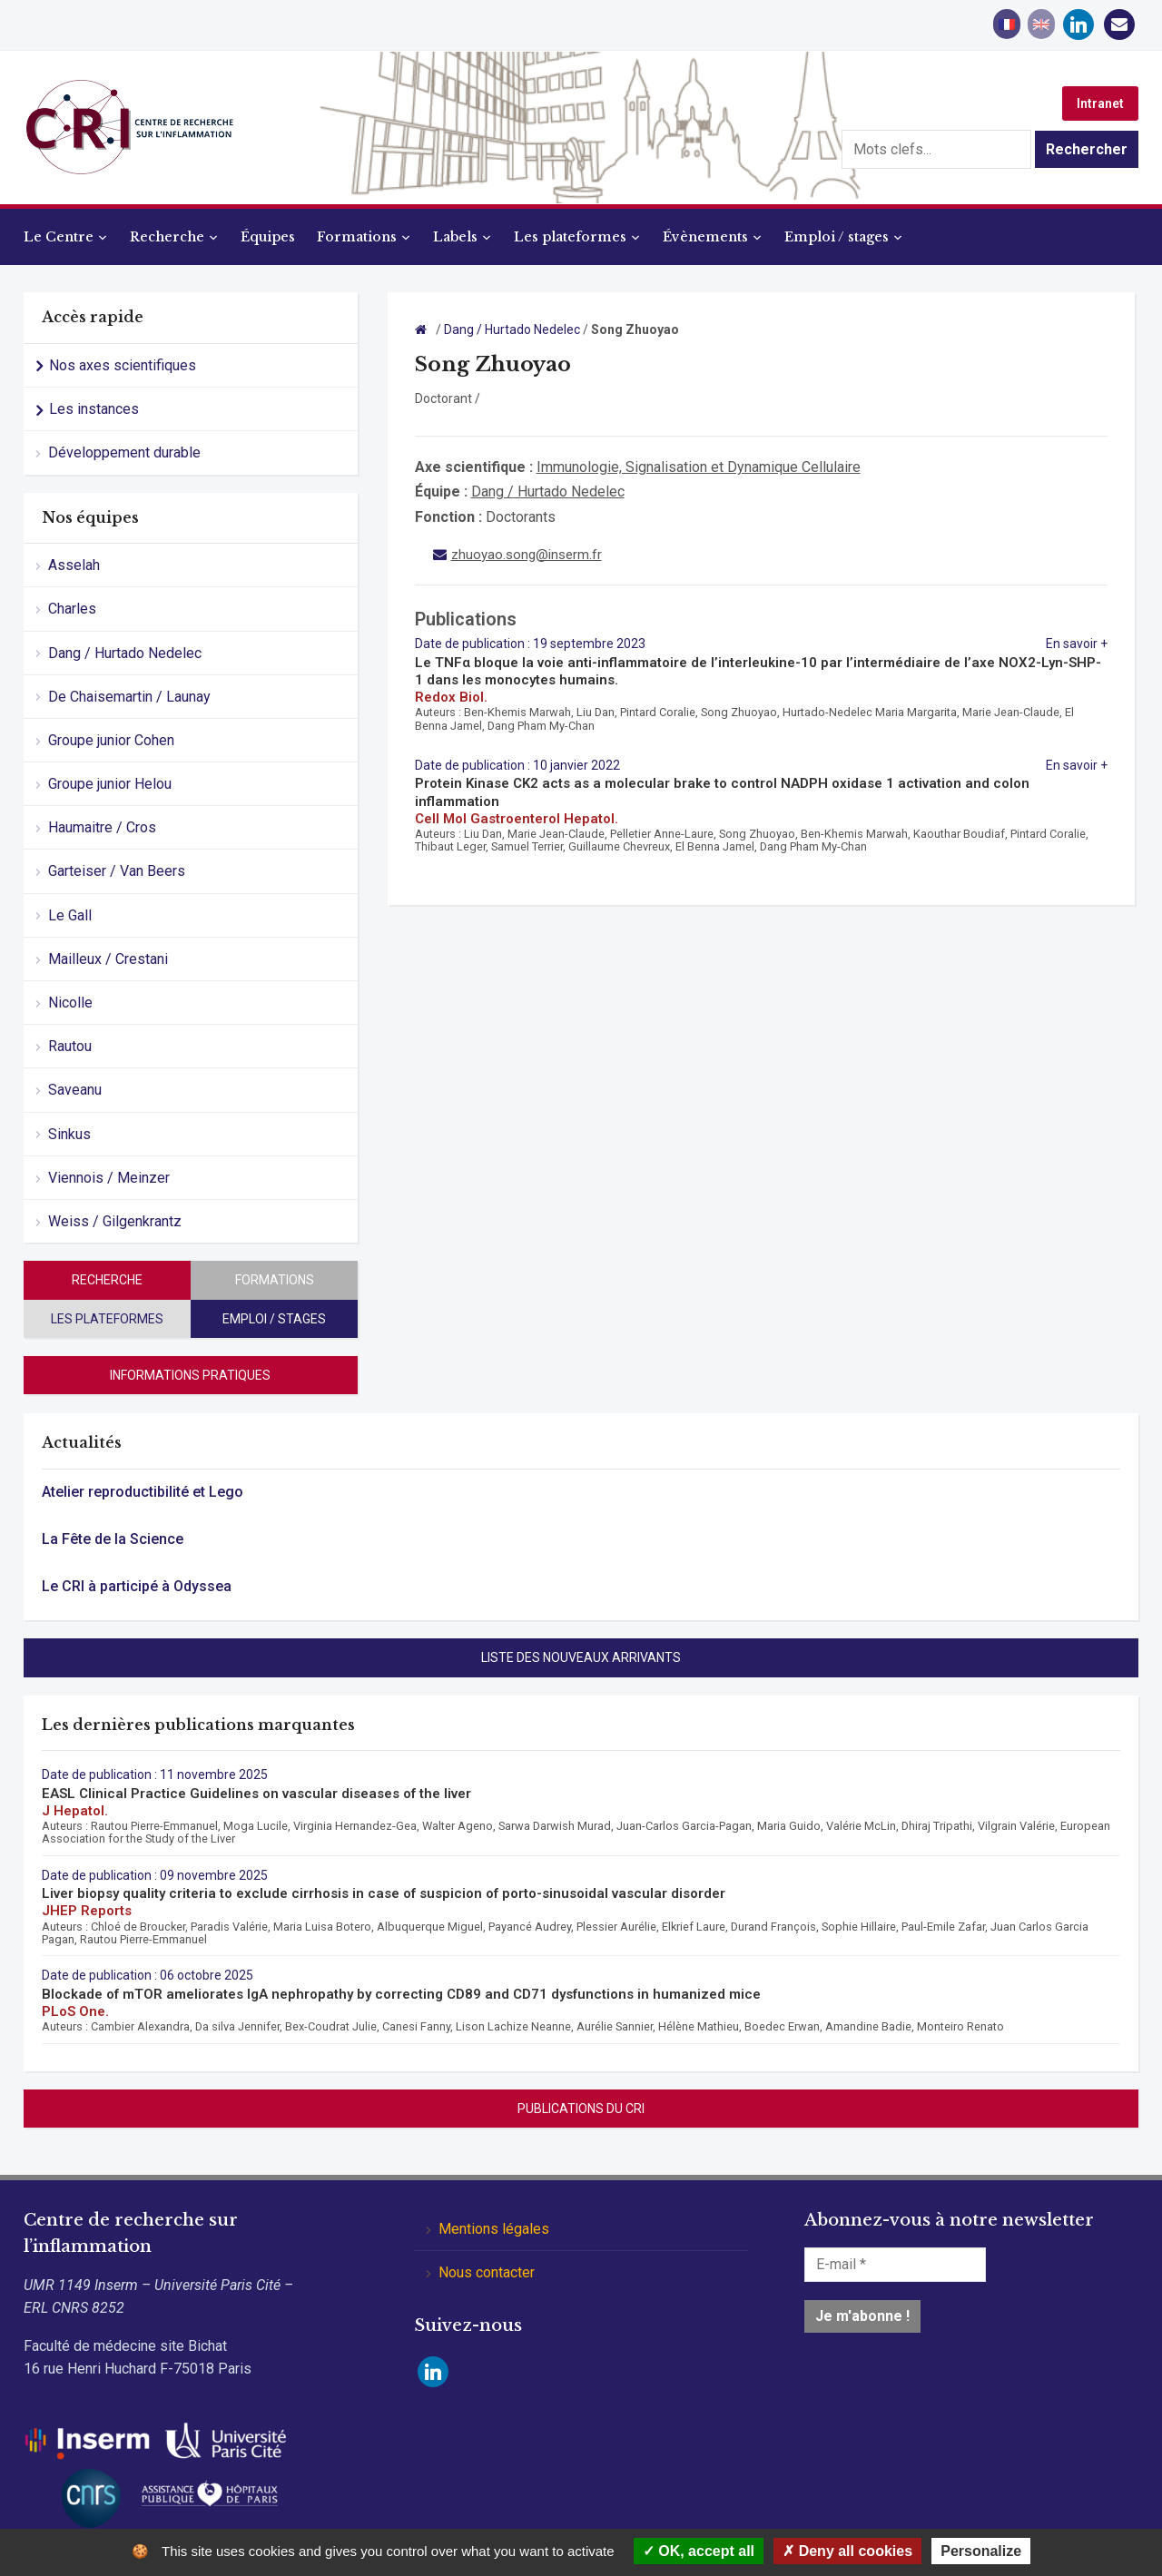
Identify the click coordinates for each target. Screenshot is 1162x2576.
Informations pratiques (190, 1375)
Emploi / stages (836, 237)
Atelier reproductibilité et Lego (142, 1491)
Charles (72, 608)
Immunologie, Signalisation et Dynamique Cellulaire (699, 467)
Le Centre (59, 237)
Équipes (268, 237)
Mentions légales (493, 2228)
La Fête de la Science (112, 1539)
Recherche (167, 237)
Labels (455, 237)
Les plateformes (570, 237)
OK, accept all (698, 2551)
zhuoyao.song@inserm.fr (526, 554)
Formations (357, 237)
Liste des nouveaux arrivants (581, 1657)
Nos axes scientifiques (122, 365)
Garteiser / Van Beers (116, 871)
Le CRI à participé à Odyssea (136, 1586)
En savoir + (1077, 643)
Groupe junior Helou (110, 783)
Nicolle (70, 1002)
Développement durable (124, 452)
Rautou (70, 1046)
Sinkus (69, 1134)
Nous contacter (486, 2272)
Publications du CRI (581, 2108)
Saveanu (75, 1089)
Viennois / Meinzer (109, 1177)
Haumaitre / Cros (102, 827)
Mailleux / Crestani (108, 959)
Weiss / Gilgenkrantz (115, 1221)
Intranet (1100, 103)
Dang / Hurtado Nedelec (125, 653)
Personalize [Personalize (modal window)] (980, 2551)
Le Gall (70, 915)
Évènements (705, 237)
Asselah (74, 565)
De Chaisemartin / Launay (129, 696)
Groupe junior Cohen (111, 740)
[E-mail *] (895, 2264)
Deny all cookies (847, 2551)
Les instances (94, 409)
